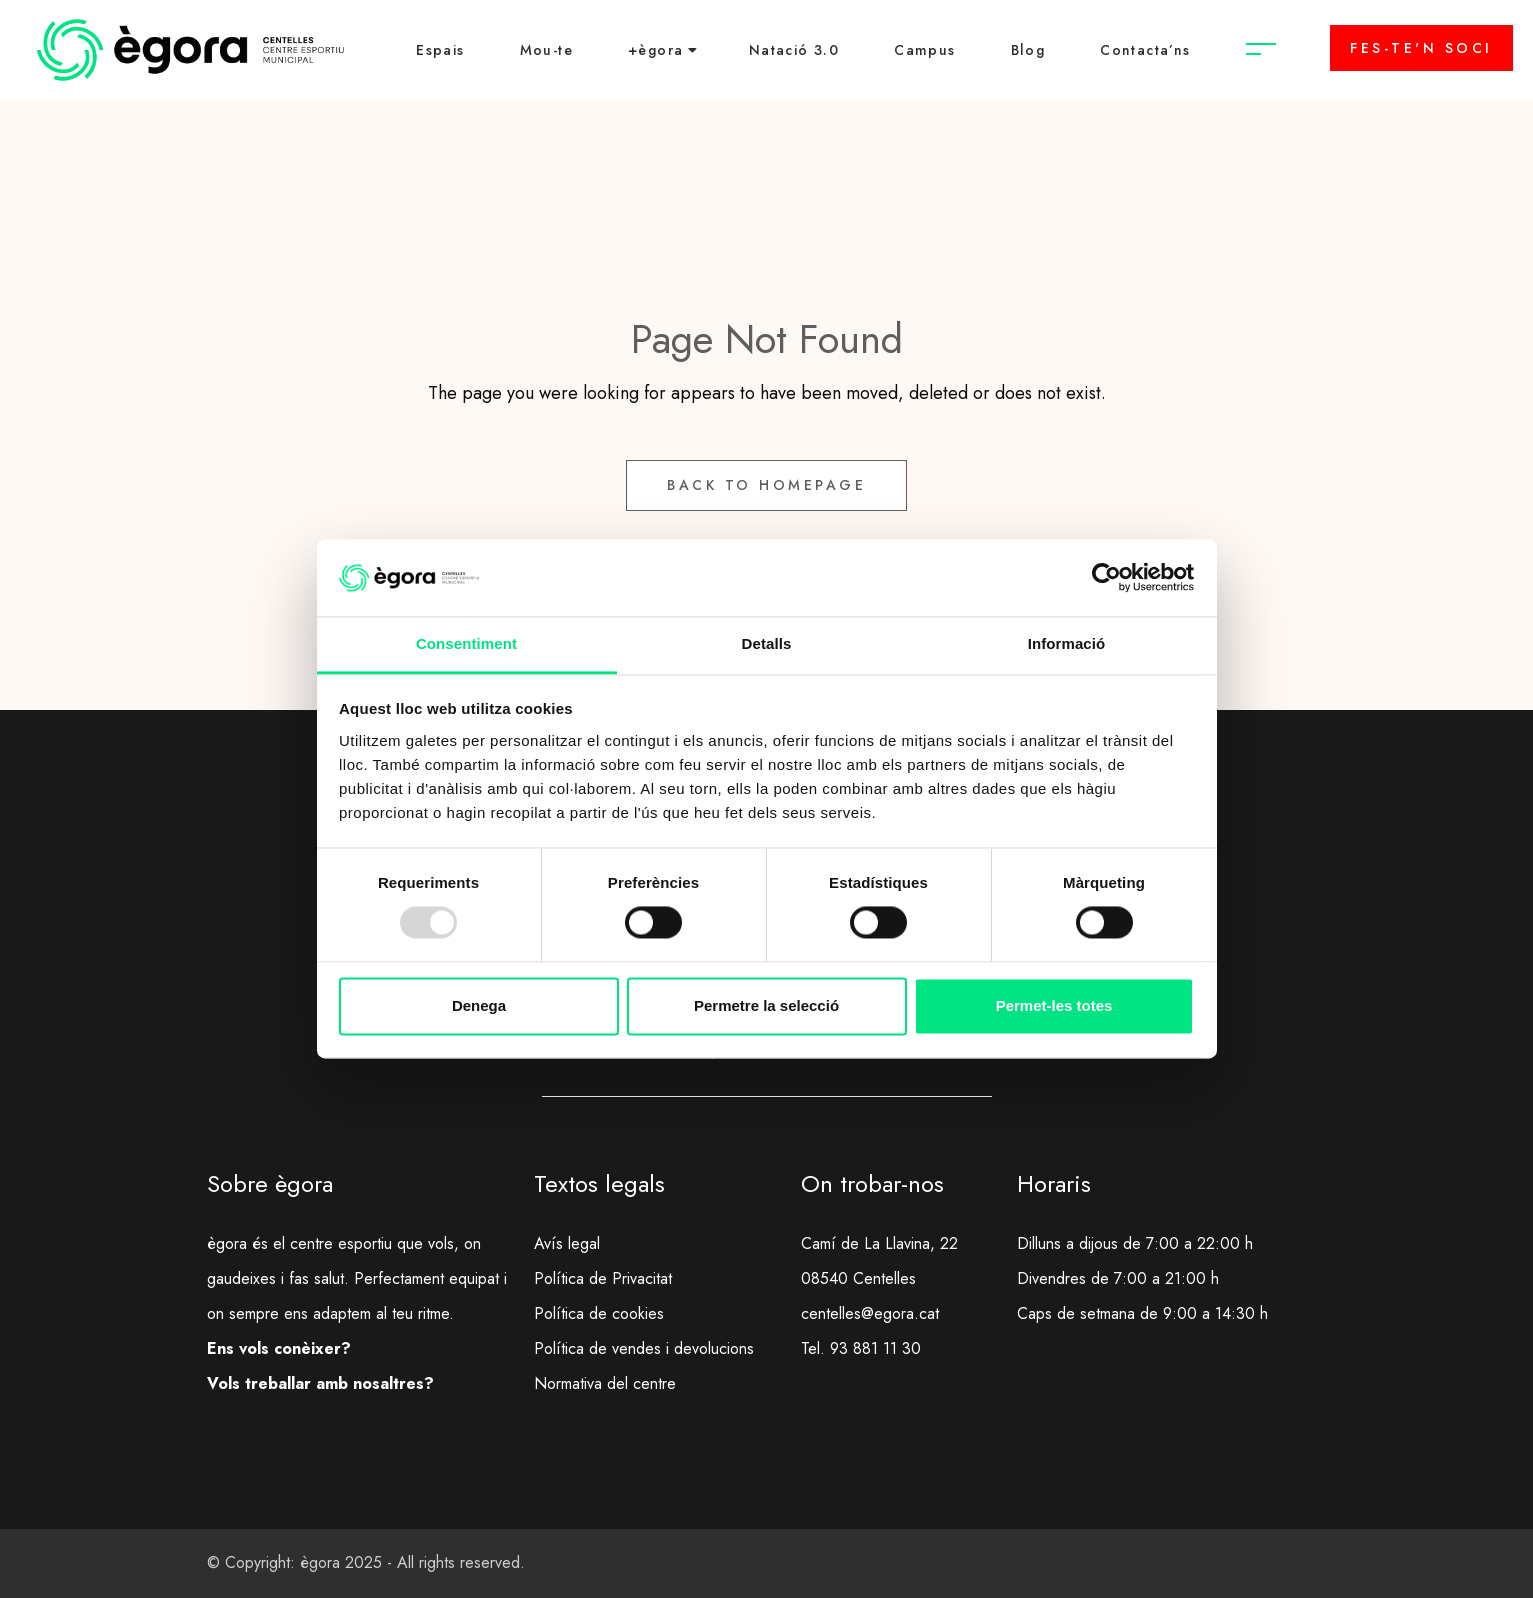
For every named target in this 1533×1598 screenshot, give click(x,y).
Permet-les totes (1054, 1005)
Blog (1028, 50)
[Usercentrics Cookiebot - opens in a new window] (1106, 578)
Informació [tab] (1067, 643)
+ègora (655, 50)
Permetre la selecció (766, 1005)
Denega (479, 1005)
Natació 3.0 (794, 50)
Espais (440, 50)
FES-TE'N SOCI (1421, 48)
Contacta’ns (1145, 50)
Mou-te (546, 50)
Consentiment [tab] (466, 643)
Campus (924, 50)
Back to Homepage (766, 485)
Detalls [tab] (767, 643)
